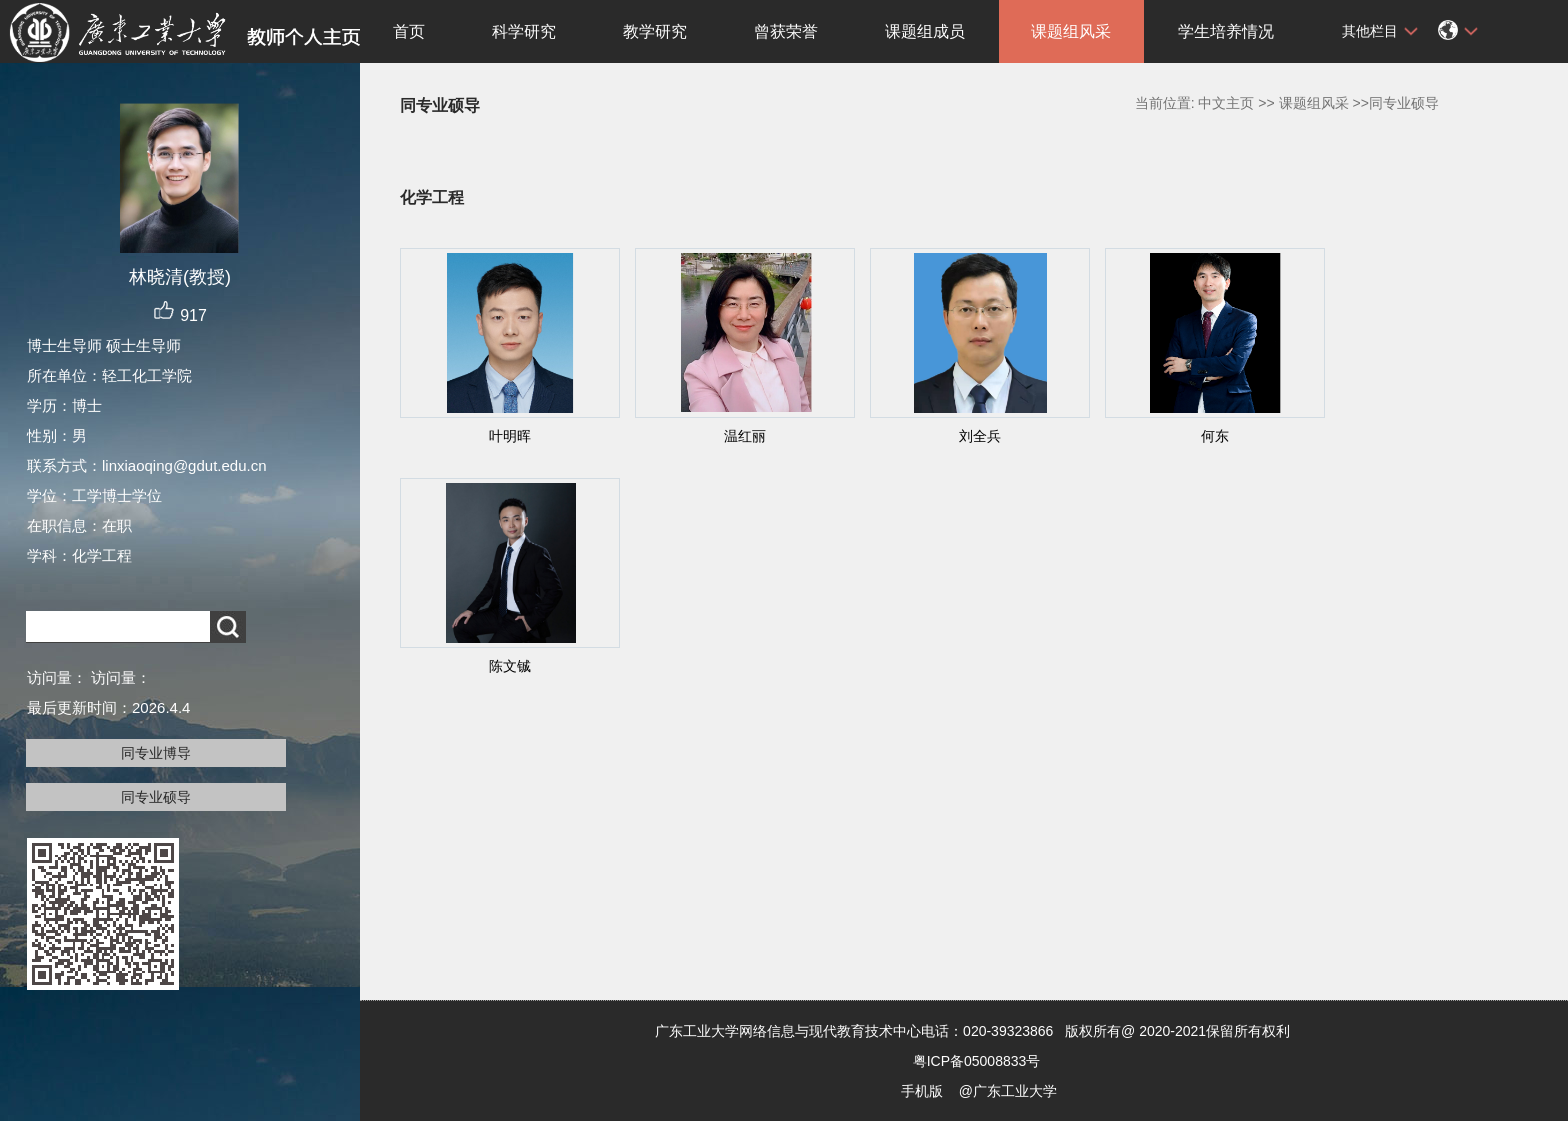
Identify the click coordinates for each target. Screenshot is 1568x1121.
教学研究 (655, 31)
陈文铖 (510, 666)
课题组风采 (1071, 31)
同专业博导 (156, 753)
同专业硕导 (156, 797)
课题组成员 (925, 31)
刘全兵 (980, 436)
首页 (409, 31)
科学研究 (524, 31)
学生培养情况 (1226, 31)
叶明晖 (510, 436)
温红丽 (745, 436)
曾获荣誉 (786, 31)
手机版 (922, 1091)
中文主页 (1226, 103)
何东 (1215, 436)
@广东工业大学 (1008, 1091)
